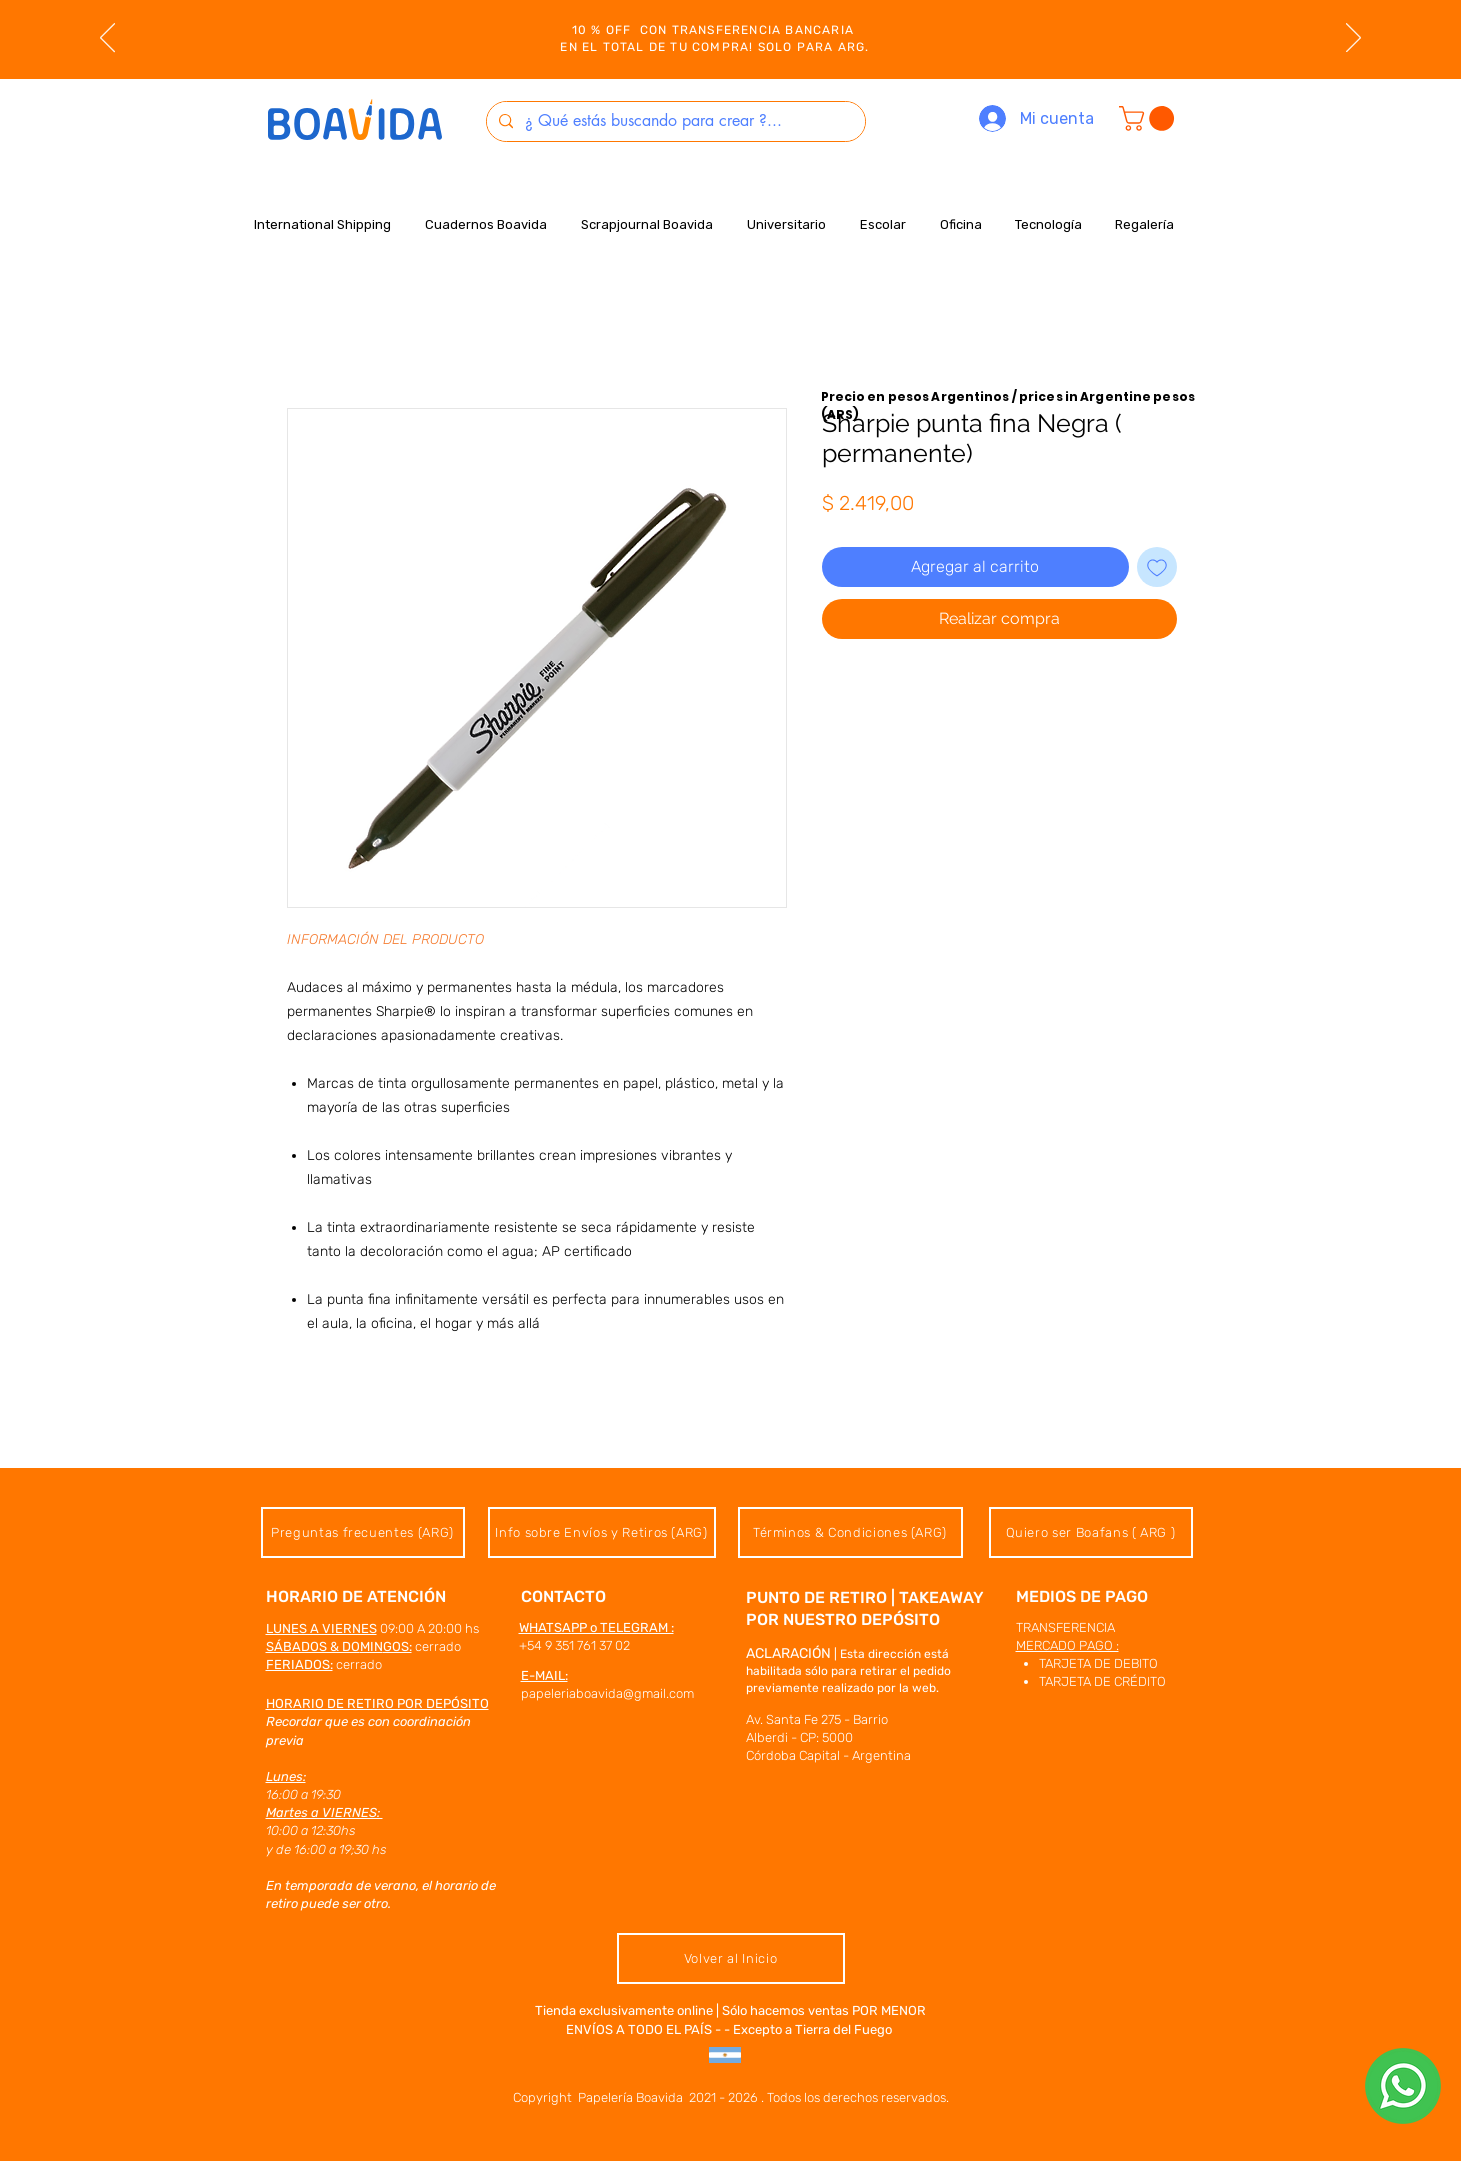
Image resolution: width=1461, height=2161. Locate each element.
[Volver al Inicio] (731, 1958)
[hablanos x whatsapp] (1403, 2086)
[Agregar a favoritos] (1157, 567)
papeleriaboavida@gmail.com (607, 1693)
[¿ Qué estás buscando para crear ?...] (674, 121)
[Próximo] (1353, 39)
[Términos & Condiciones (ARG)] (850, 1532)
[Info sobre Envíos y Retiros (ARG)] (602, 1532)
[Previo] (107, 39)
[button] (1149, 118)
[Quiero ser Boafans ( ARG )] (1091, 1532)
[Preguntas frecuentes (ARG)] (363, 1532)
